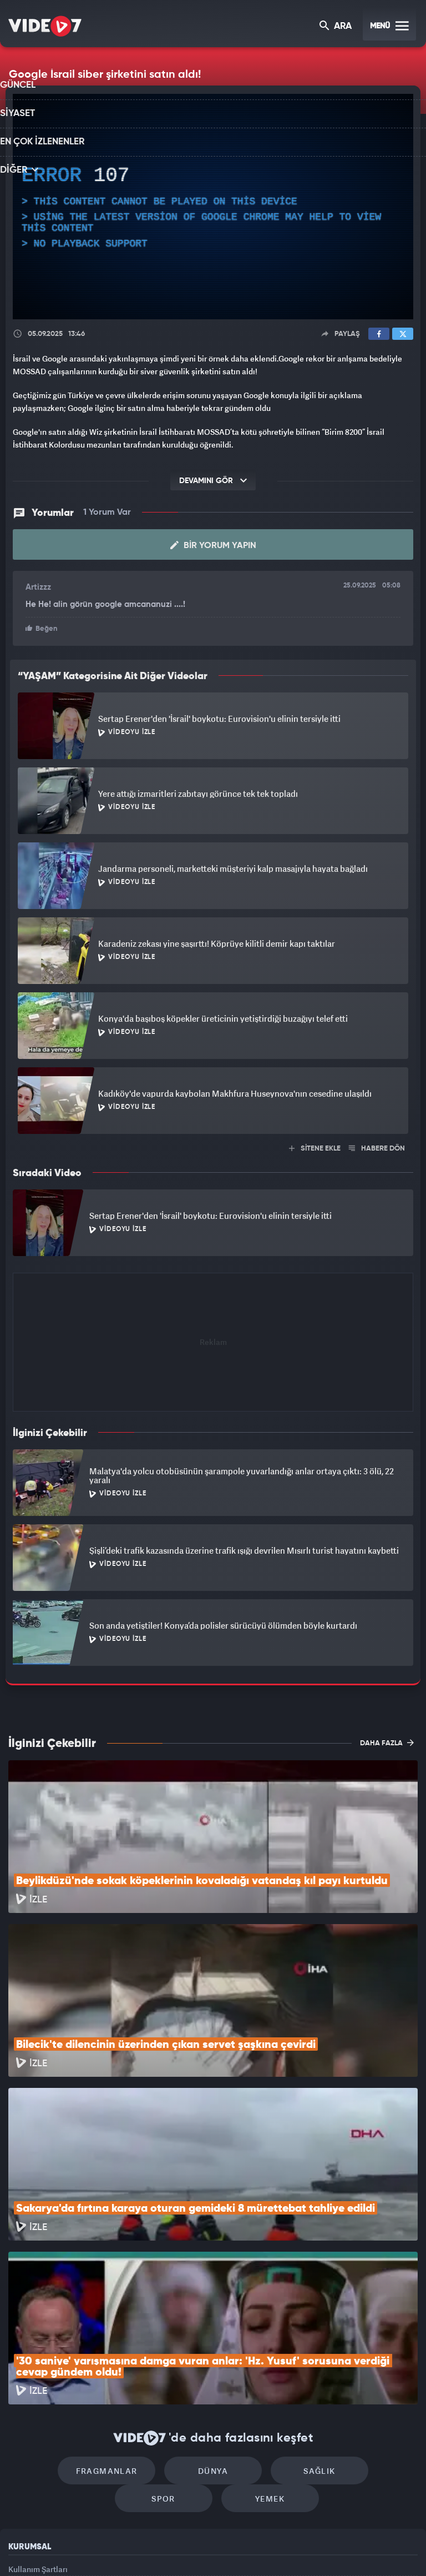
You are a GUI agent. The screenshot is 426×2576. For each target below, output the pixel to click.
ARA (336, 27)
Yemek (216, 2352)
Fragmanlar (71, 2318)
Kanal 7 (75, 2549)
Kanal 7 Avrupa (166, 2549)
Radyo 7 (121, 2549)
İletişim (21, 2472)
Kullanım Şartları (38, 2422)
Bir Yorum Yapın (213, 544)
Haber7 (269, 2549)
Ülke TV (208, 2549)
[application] (213, 206)
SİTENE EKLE (315, 1146)
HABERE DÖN (377, 1146)
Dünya (166, 2318)
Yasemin (337, 2549)
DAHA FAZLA (387, 1740)
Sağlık (260, 2318)
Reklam (22, 2447)
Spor (355, 2318)
